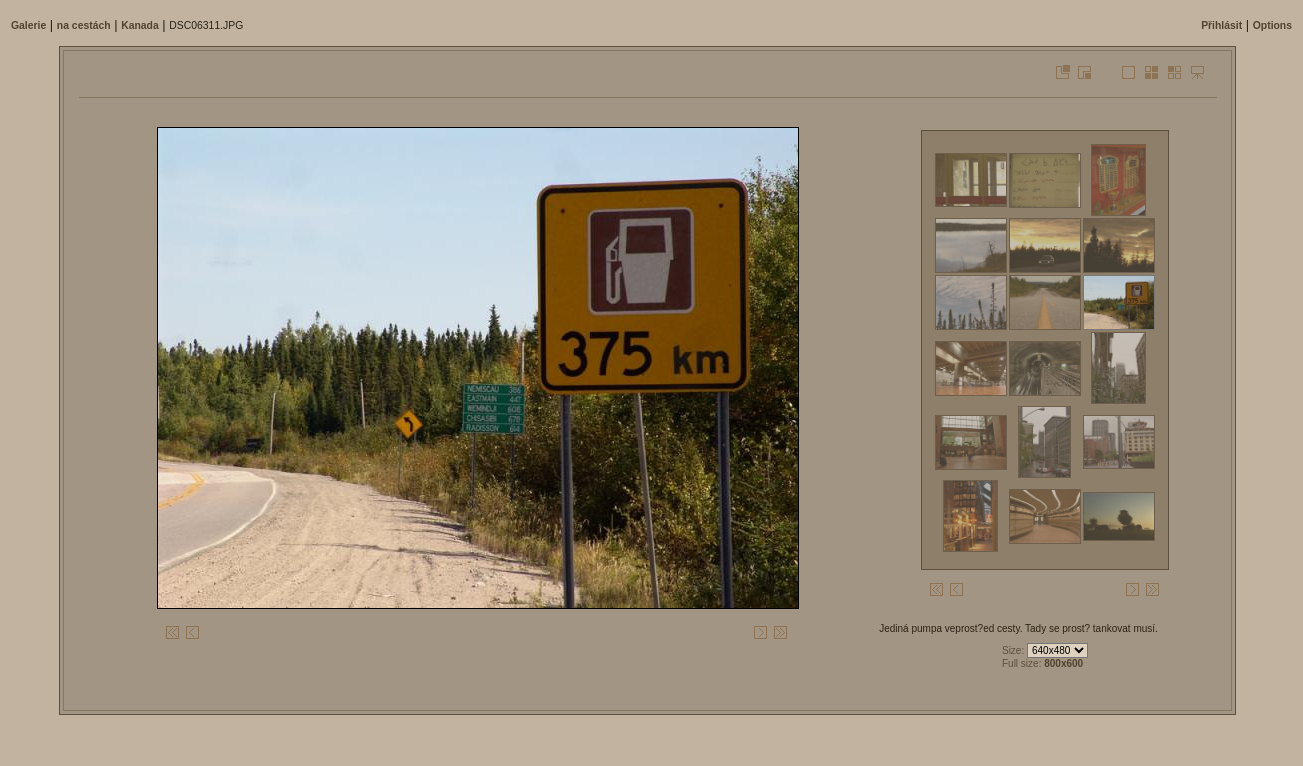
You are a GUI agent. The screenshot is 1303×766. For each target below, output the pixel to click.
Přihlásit (1221, 25)
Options (1272, 25)
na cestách (84, 25)
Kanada (140, 25)
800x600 (1063, 663)
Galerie (28, 25)
